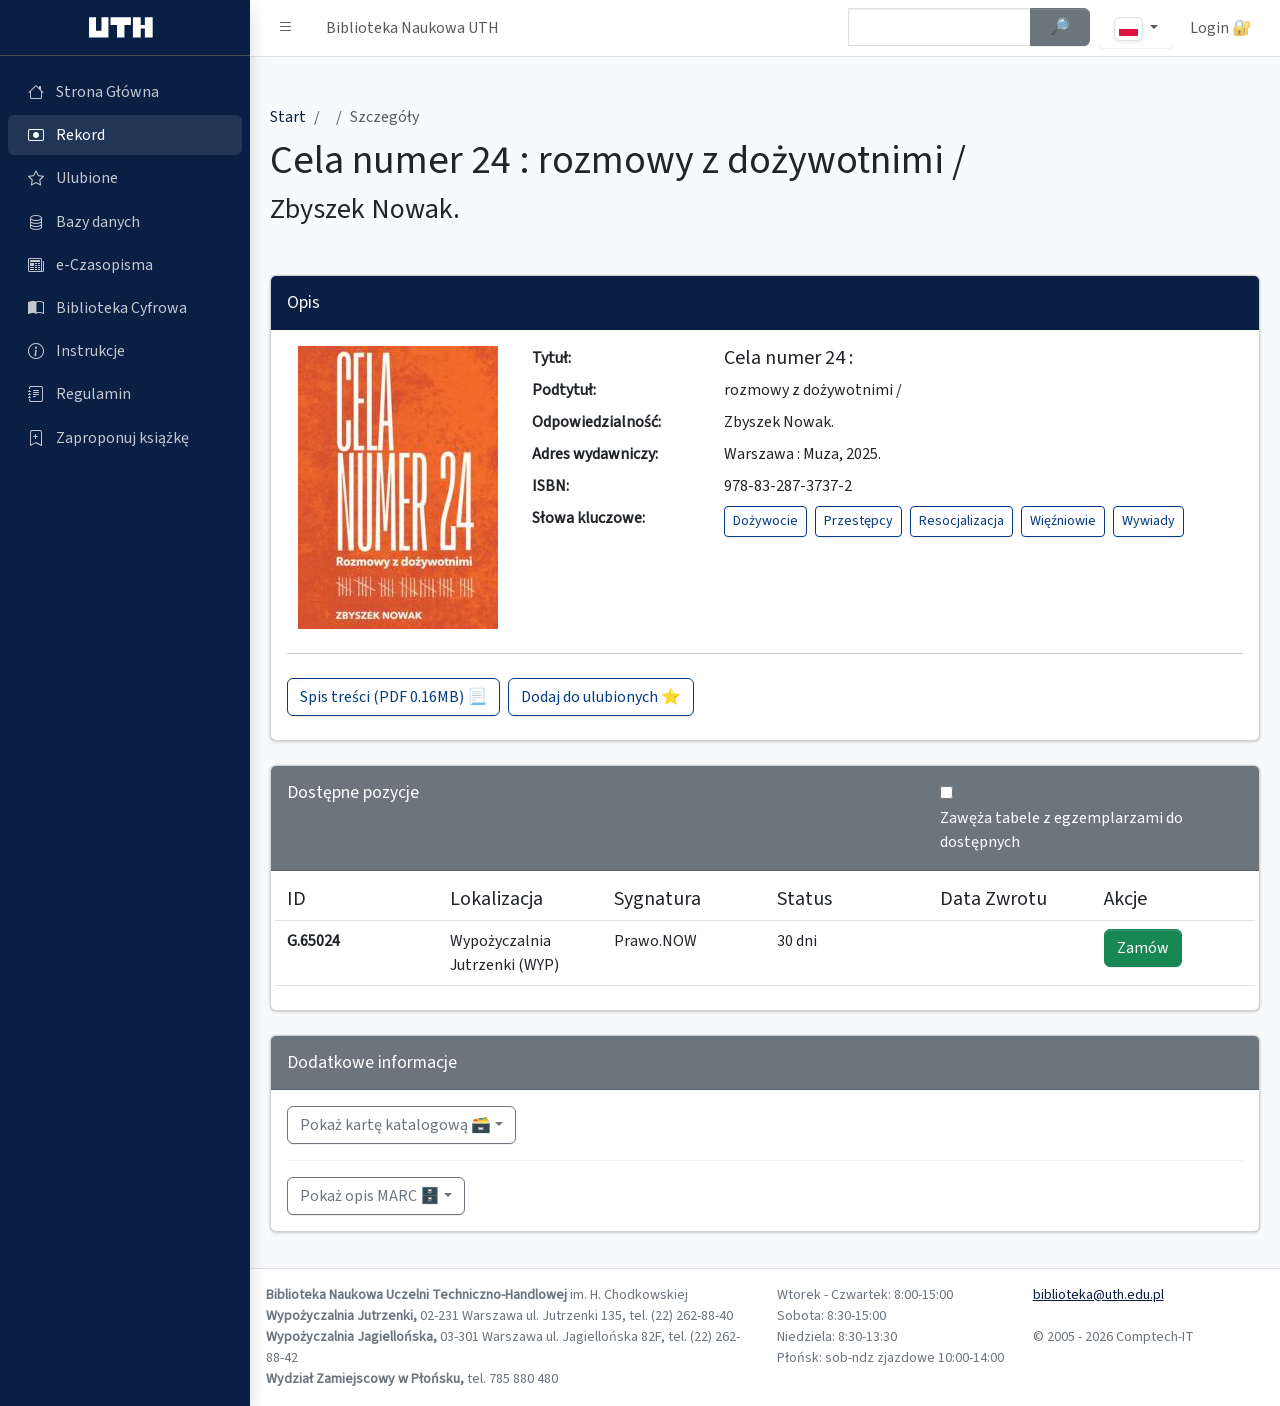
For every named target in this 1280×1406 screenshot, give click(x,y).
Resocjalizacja (961, 521)
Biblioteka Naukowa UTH (412, 28)
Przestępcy (858, 521)
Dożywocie (765, 521)
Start (288, 117)
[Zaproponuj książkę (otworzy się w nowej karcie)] (125, 438)
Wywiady (1148, 521)
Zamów (1143, 948)
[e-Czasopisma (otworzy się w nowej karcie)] (125, 265)
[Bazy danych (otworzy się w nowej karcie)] (125, 222)
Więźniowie (1063, 521)
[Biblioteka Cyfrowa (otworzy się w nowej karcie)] (125, 308)
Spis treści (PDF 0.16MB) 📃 (393, 697)
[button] (286, 28)
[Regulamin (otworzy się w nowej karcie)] (125, 394)
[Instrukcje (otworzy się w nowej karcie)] (125, 351)
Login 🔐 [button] (1221, 28)
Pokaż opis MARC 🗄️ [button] (370, 1196)
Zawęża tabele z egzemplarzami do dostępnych (1061, 830)
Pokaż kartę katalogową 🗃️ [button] (395, 1125)
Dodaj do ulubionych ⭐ (601, 697)
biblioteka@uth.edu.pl (1098, 1295)
